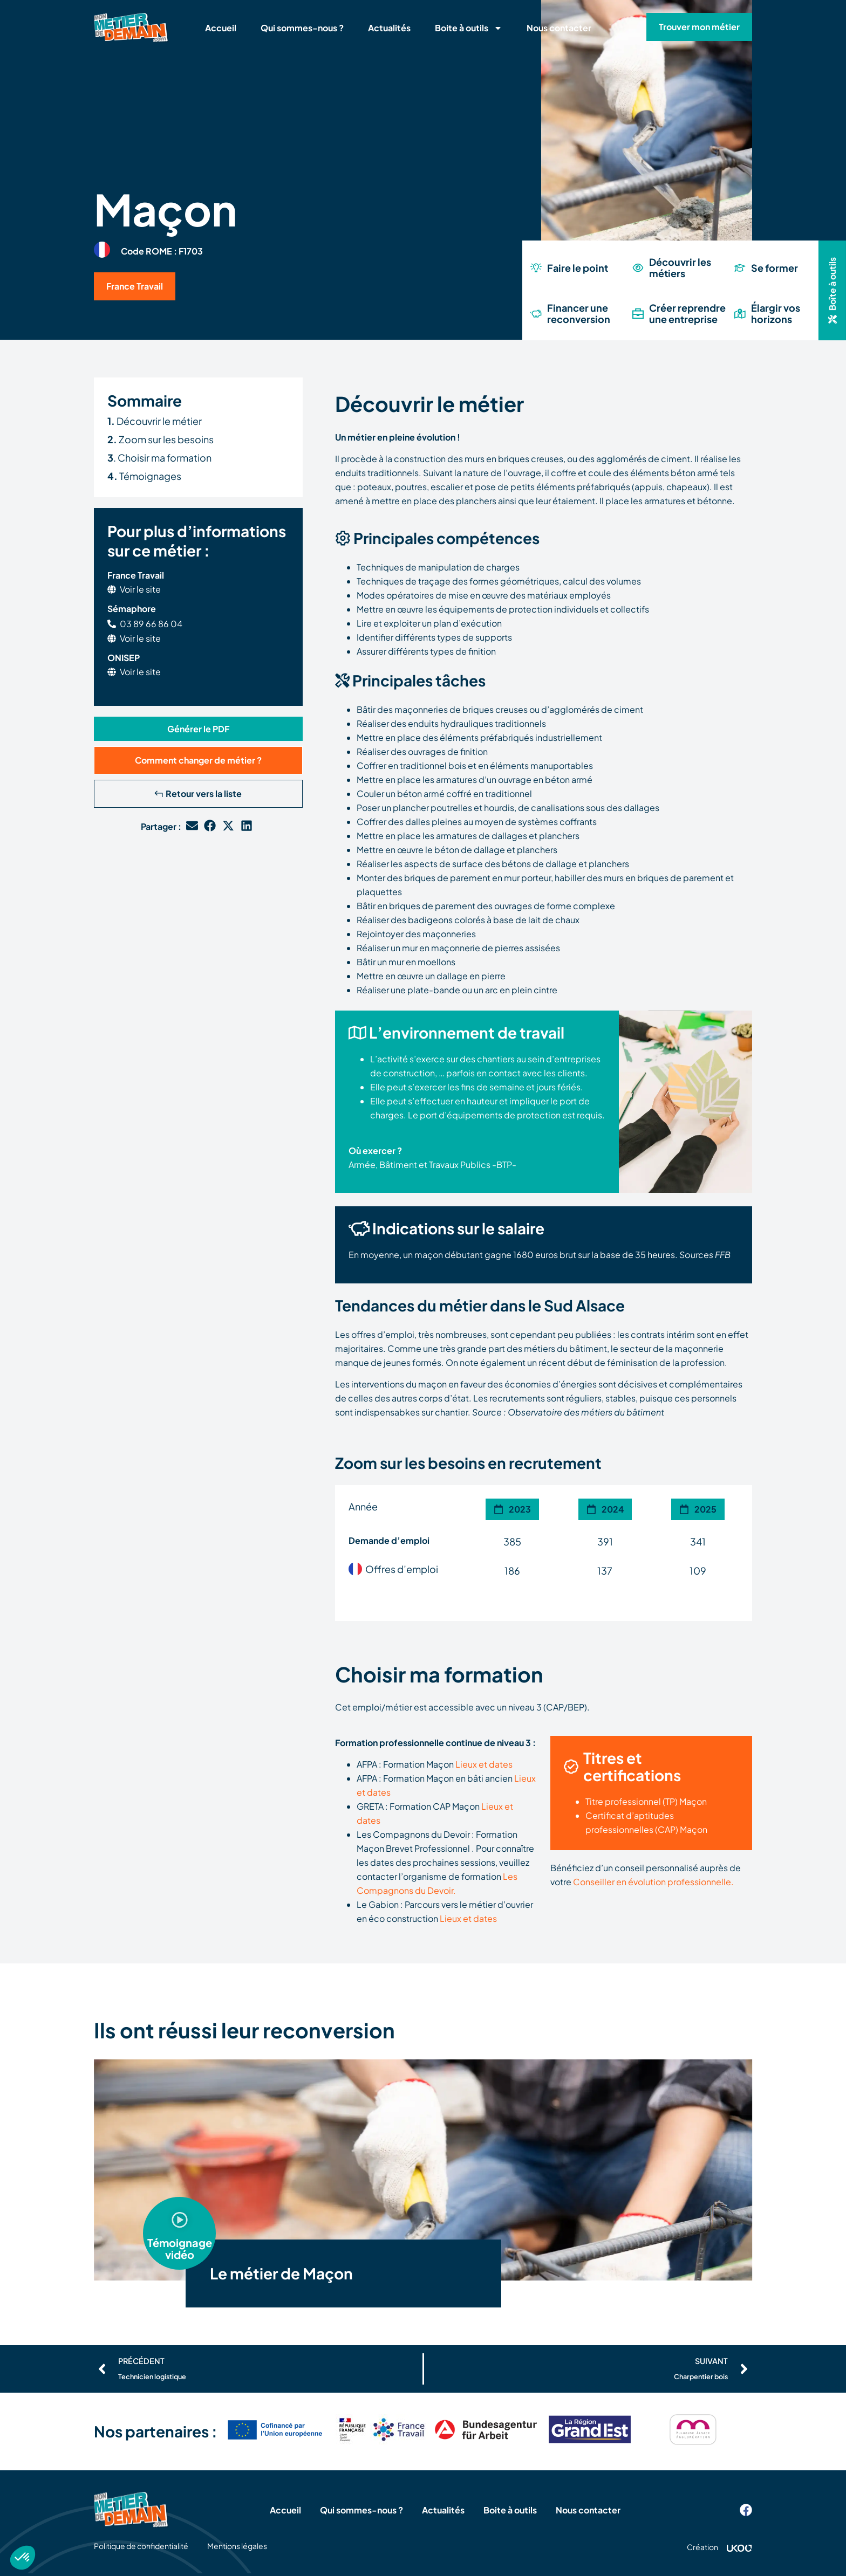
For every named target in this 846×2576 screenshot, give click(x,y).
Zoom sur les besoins (160, 439)
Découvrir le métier (154, 421)
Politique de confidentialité (141, 2546)
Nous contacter (559, 27)
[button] (198, 729)
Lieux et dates (484, 1764)
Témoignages (144, 476)
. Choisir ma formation (159, 457)
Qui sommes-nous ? (302, 27)
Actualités (389, 27)
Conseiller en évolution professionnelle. (653, 1881)
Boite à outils (468, 28)
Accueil (220, 27)
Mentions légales (237, 2546)
